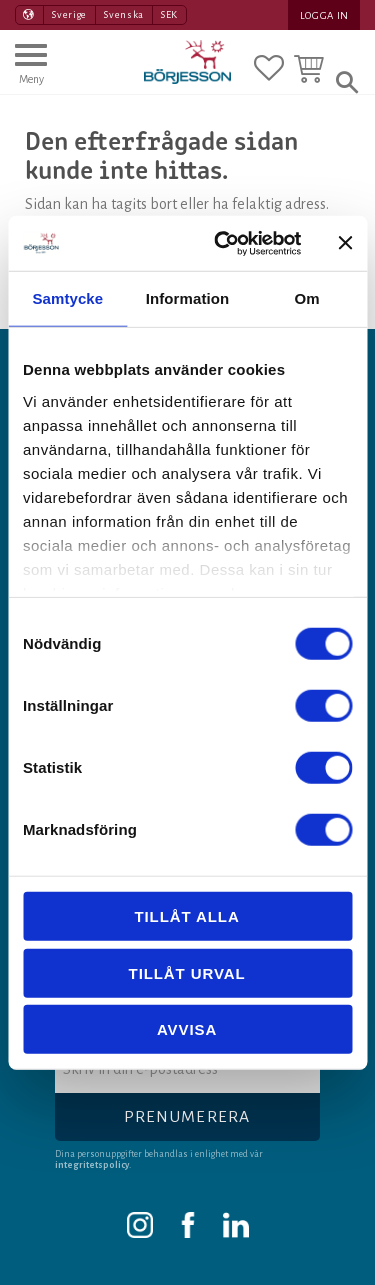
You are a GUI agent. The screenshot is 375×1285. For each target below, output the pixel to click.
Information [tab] (188, 298)
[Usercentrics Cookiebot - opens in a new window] (223, 243)
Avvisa (187, 1029)
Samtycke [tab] (67, 298)
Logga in (324, 15)
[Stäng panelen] (345, 243)
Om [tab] (307, 298)
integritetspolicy (92, 1165)
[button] (31, 73)
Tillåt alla (186, 916)
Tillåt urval (187, 972)
